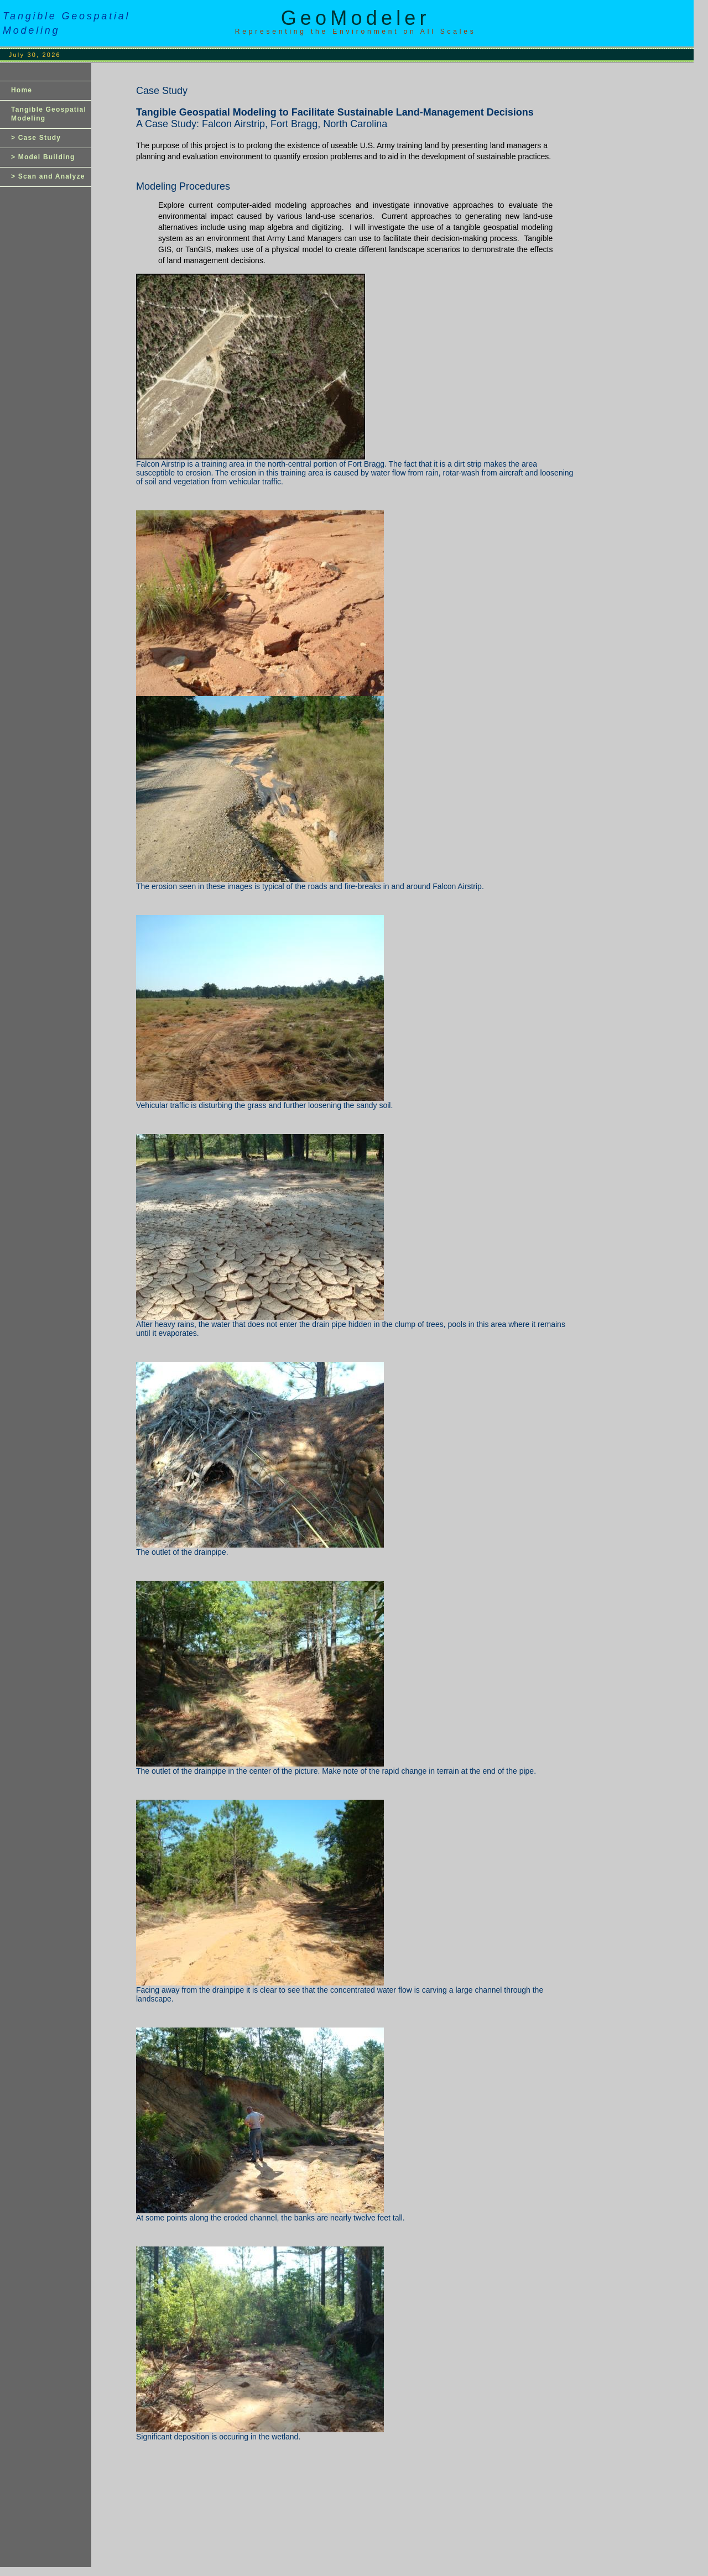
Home (21, 90)
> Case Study (36, 138)
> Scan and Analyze (48, 176)
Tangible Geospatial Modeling (48, 114)
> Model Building (43, 157)
